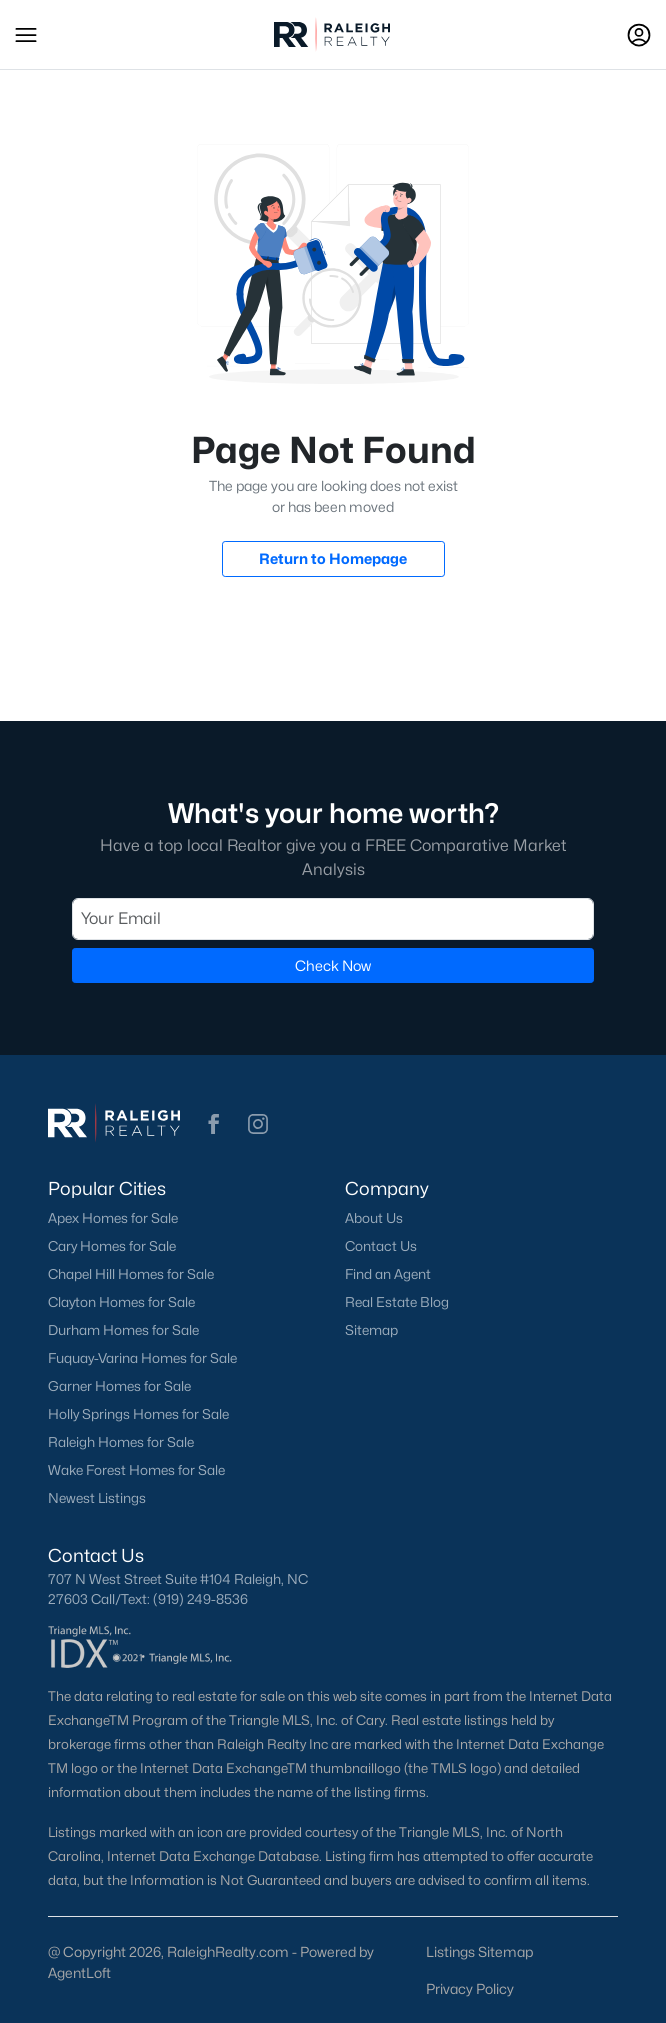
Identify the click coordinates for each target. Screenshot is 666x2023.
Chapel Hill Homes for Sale (131, 1274)
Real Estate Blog (397, 1302)
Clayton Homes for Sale (121, 1302)
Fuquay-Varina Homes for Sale (142, 1358)
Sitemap (371, 1330)
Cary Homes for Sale (112, 1246)
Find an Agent (388, 1274)
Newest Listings (97, 1498)
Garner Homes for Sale (119, 1386)
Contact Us (381, 1246)
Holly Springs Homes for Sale (138, 1414)
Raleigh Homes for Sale (121, 1442)
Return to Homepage (333, 558)
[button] (26, 35)
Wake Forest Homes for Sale (136, 1470)
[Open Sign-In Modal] (639, 35)
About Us (374, 1218)
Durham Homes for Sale (123, 1330)
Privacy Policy (470, 1988)
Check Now (333, 965)
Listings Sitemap (479, 1951)
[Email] (333, 919)
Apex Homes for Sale (113, 1218)
